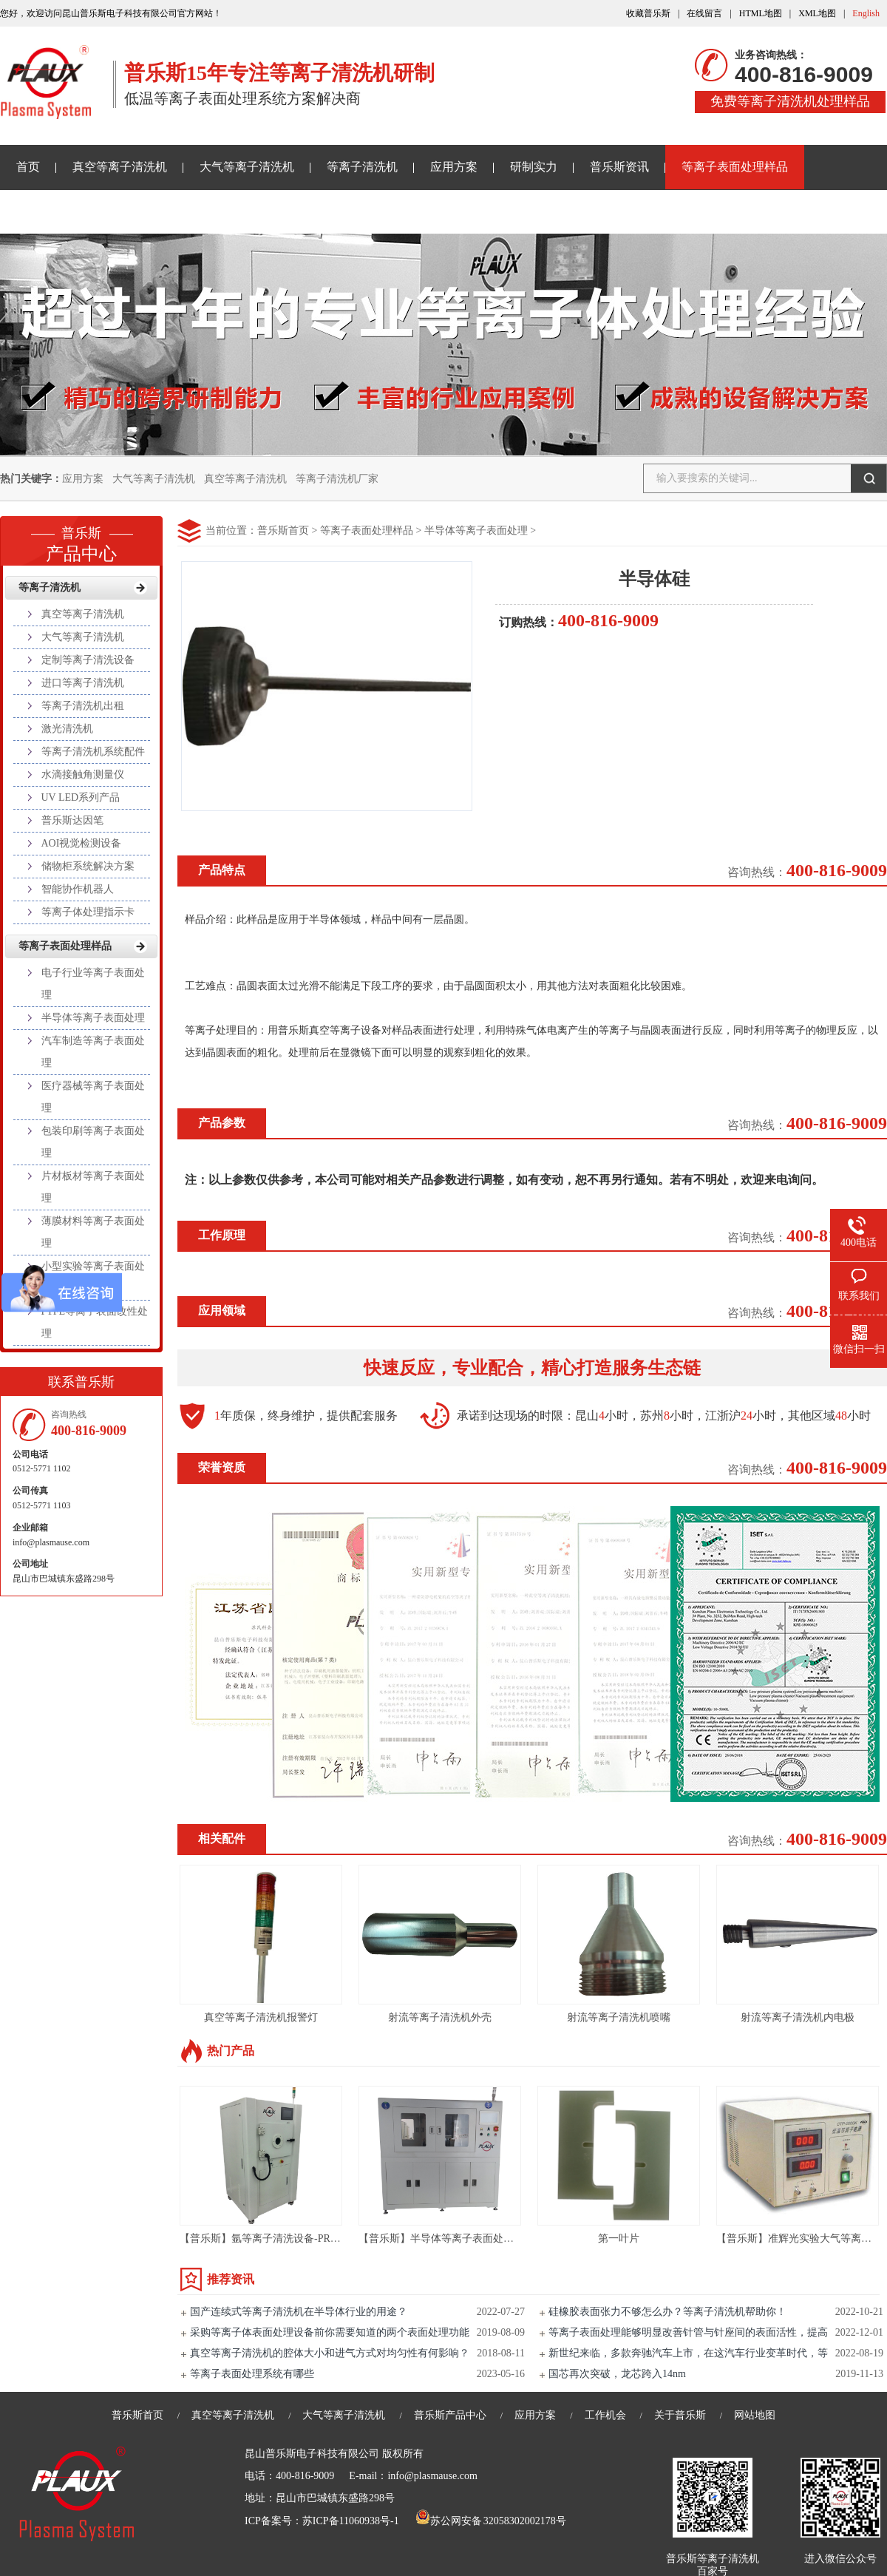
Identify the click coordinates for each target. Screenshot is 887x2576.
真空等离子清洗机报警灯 (261, 2017)
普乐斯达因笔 (72, 820)
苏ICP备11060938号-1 (350, 2520)
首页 (28, 166)
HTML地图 (760, 13)
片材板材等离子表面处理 (93, 1187)
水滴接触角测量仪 (82, 774)
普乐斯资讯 (619, 166)
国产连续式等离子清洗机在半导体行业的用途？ (298, 2311)
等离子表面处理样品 (735, 166)
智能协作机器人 (77, 889)
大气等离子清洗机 (247, 166)
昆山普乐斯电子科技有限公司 (312, 2453)
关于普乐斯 (45, 211)
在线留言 (704, 13)
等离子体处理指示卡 (88, 912)
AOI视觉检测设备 (81, 843)
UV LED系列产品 (80, 797)
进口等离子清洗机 (82, 682)
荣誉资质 (221, 1467)
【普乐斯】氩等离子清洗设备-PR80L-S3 (270, 2238)
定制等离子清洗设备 (88, 659)
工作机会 (605, 2415)
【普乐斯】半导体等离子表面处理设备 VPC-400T (470, 2238)
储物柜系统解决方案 (88, 866)
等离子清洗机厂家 (337, 478)
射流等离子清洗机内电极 (797, 2017)
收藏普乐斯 (648, 13)
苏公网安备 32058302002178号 (490, 2520)
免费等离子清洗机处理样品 (790, 101)
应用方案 (454, 166)
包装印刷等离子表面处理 (93, 1142)
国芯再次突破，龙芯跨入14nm (617, 2373)
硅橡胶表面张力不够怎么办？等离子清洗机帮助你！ (667, 2311)
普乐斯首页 (283, 530)
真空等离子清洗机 (119, 166)
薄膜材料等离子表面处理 (93, 1232)
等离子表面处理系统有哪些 (252, 2373)
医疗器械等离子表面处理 (93, 1097)
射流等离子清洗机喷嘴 (618, 2017)
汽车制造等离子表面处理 (93, 1051)
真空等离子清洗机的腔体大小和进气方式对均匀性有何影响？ (329, 2353)
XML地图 (817, 13)
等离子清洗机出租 (82, 705)
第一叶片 (618, 2238)
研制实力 (533, 166)
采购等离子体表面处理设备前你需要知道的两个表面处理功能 (329, 2332)
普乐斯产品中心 (450, 2415)
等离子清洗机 (362, 166)
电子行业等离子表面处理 (93, 983)
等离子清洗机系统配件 (93, 751)
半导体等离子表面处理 (476, 530)
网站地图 (754, 2415)
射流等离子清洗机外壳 (440, 2017)
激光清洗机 (67, 728)
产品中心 (81, 539)
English (866, 13)
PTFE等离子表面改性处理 (95, 1322)
